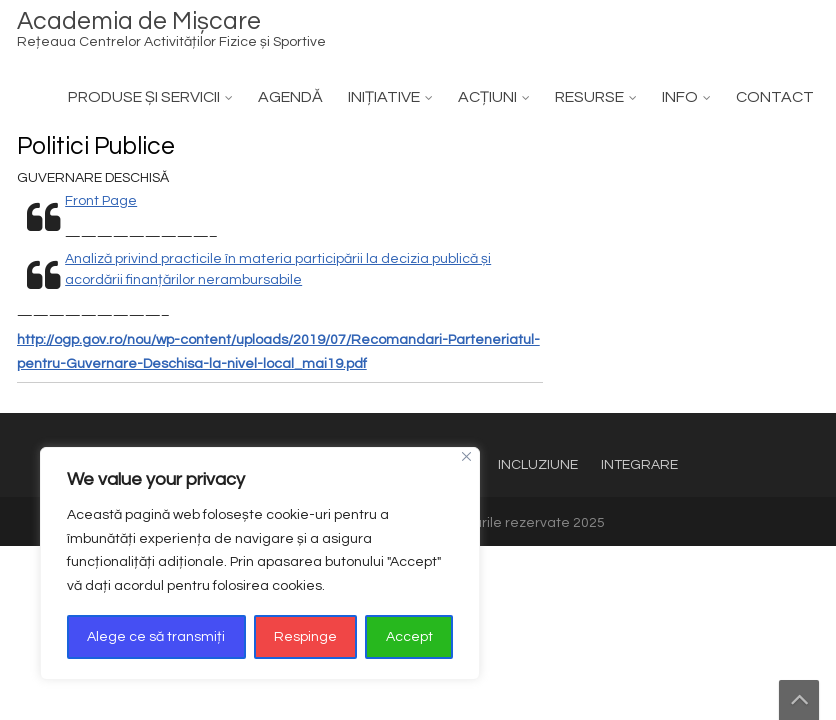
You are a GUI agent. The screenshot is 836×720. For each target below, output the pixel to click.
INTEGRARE (639, 465)
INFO (680, 97)
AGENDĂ (290, 97)
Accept (409, 637)
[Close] (466, 456)
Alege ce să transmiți (156, 637)
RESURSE (589, 97)
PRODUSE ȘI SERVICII (144, 97)
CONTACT (775, 97)
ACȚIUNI (487, 97)
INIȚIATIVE (384, 97)
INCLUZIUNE (538, 465)
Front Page (101, 201)
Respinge (305, 637)
